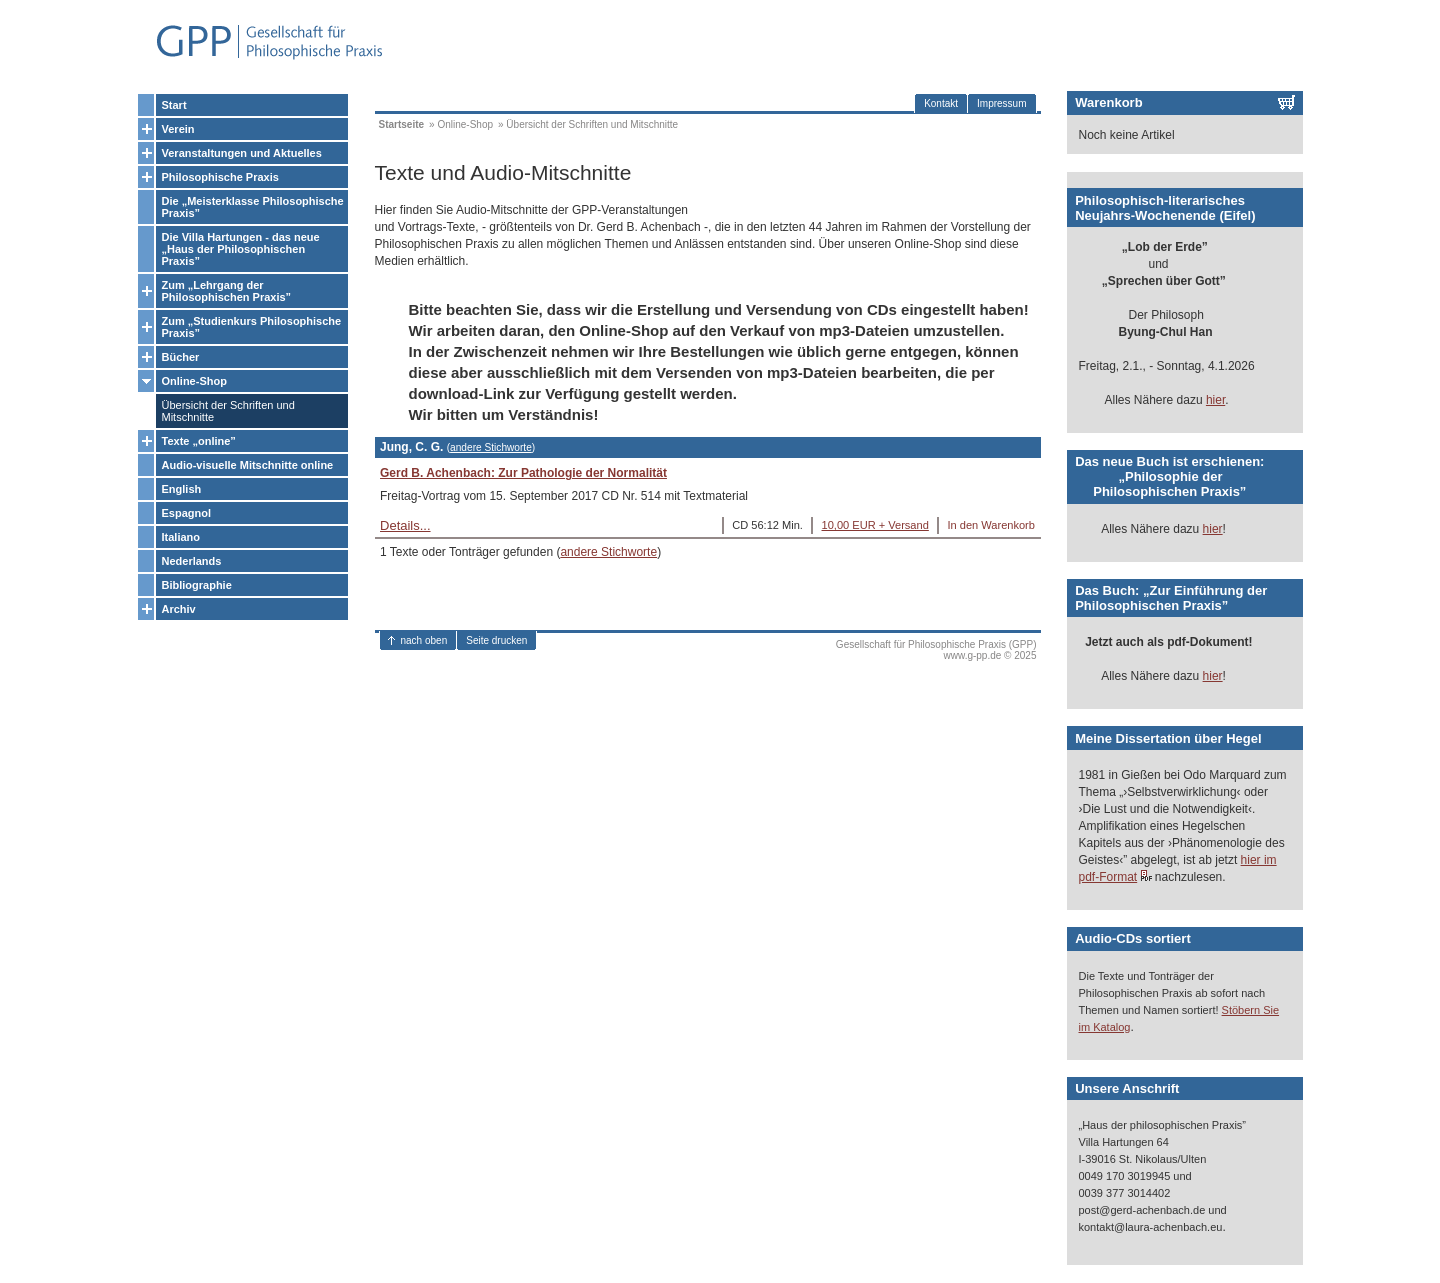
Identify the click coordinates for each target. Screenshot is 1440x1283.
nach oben (424, 640)
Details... (405, 525)
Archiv (179, 609)
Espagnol (187, 513)
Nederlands (192, 561)
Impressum (1001, 103)
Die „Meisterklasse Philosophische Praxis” (253, 207)
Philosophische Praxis (220, 177)
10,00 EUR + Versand (875, 525)
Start (174, 105)
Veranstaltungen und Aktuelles (242, 153)
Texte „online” (199, 441)
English (182, 489)
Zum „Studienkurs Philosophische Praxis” (252, 327)
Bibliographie (197, 585)
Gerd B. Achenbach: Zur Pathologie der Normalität (523, 473)
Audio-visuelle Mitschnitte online (248, 465)
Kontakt (941, 103)
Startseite (402, 124)
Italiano (181, 537)
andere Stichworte (491, 447)
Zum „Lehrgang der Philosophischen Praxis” (227, 291)
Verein (178, 129)
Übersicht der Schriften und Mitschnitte (228, 411)
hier (1215, 400)
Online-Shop (194, 381)
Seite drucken (496, 640)
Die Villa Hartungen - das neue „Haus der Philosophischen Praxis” (241, 249)
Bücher (181, 357)
